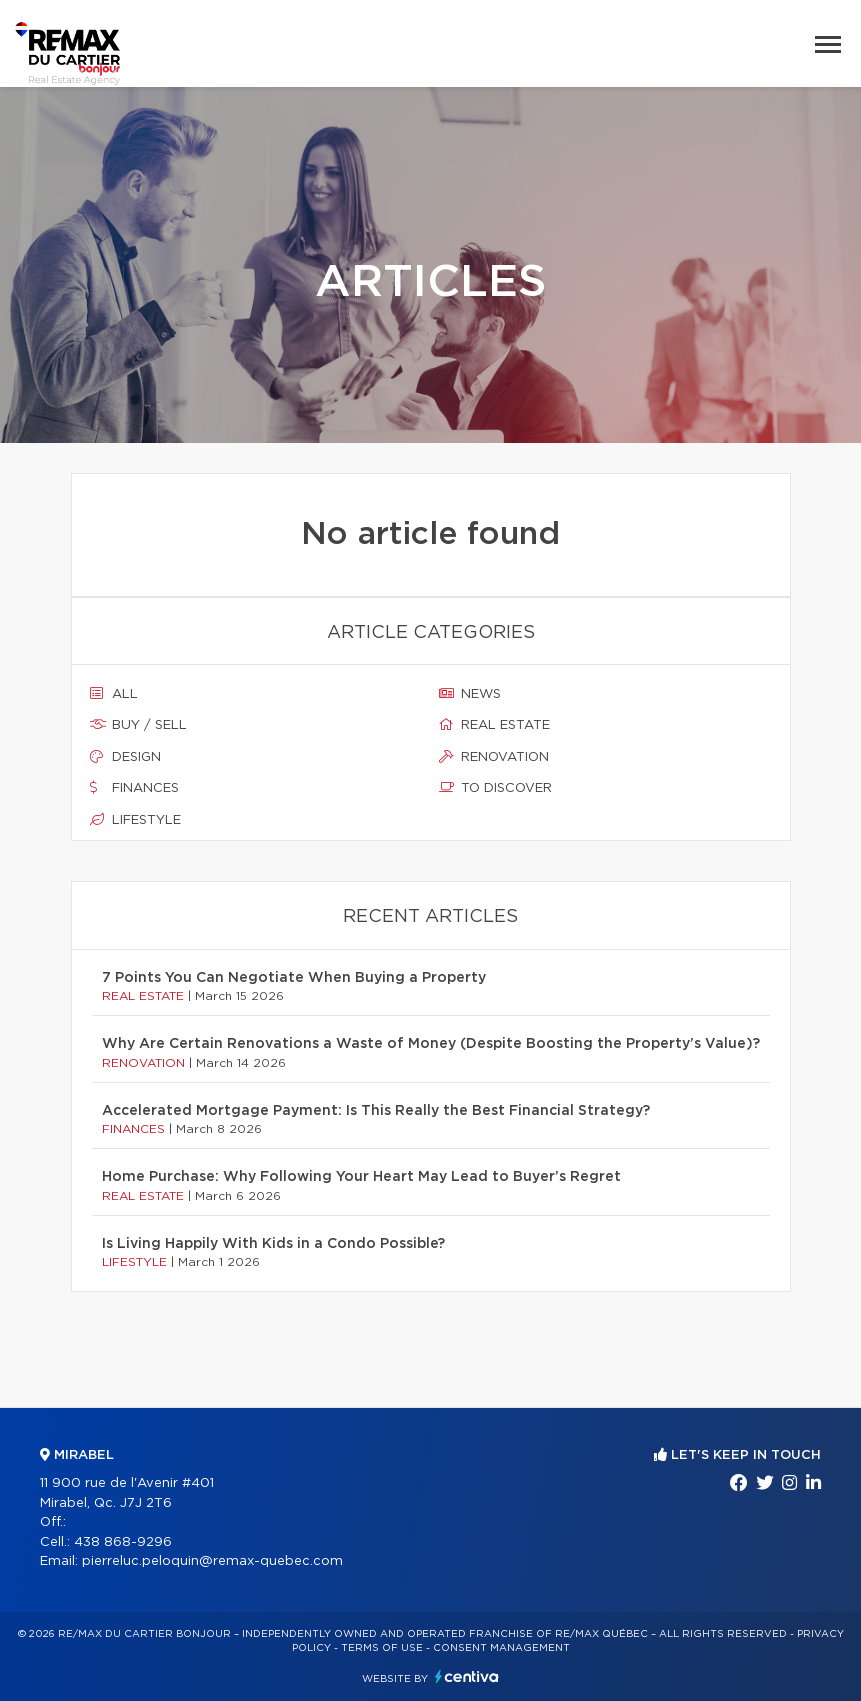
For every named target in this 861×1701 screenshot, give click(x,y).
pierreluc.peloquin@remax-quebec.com (212, 1561)
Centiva (467, 1676)
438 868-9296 (123, 1542)
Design (125, 757)
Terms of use (382, 1648)
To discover (495, 788)
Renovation (494, 757)
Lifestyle (135, 820)
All (114, 694)
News (470, 694)
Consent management (501, 1648)
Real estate (494, 725)
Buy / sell (138, 725)
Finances (134, 788)
